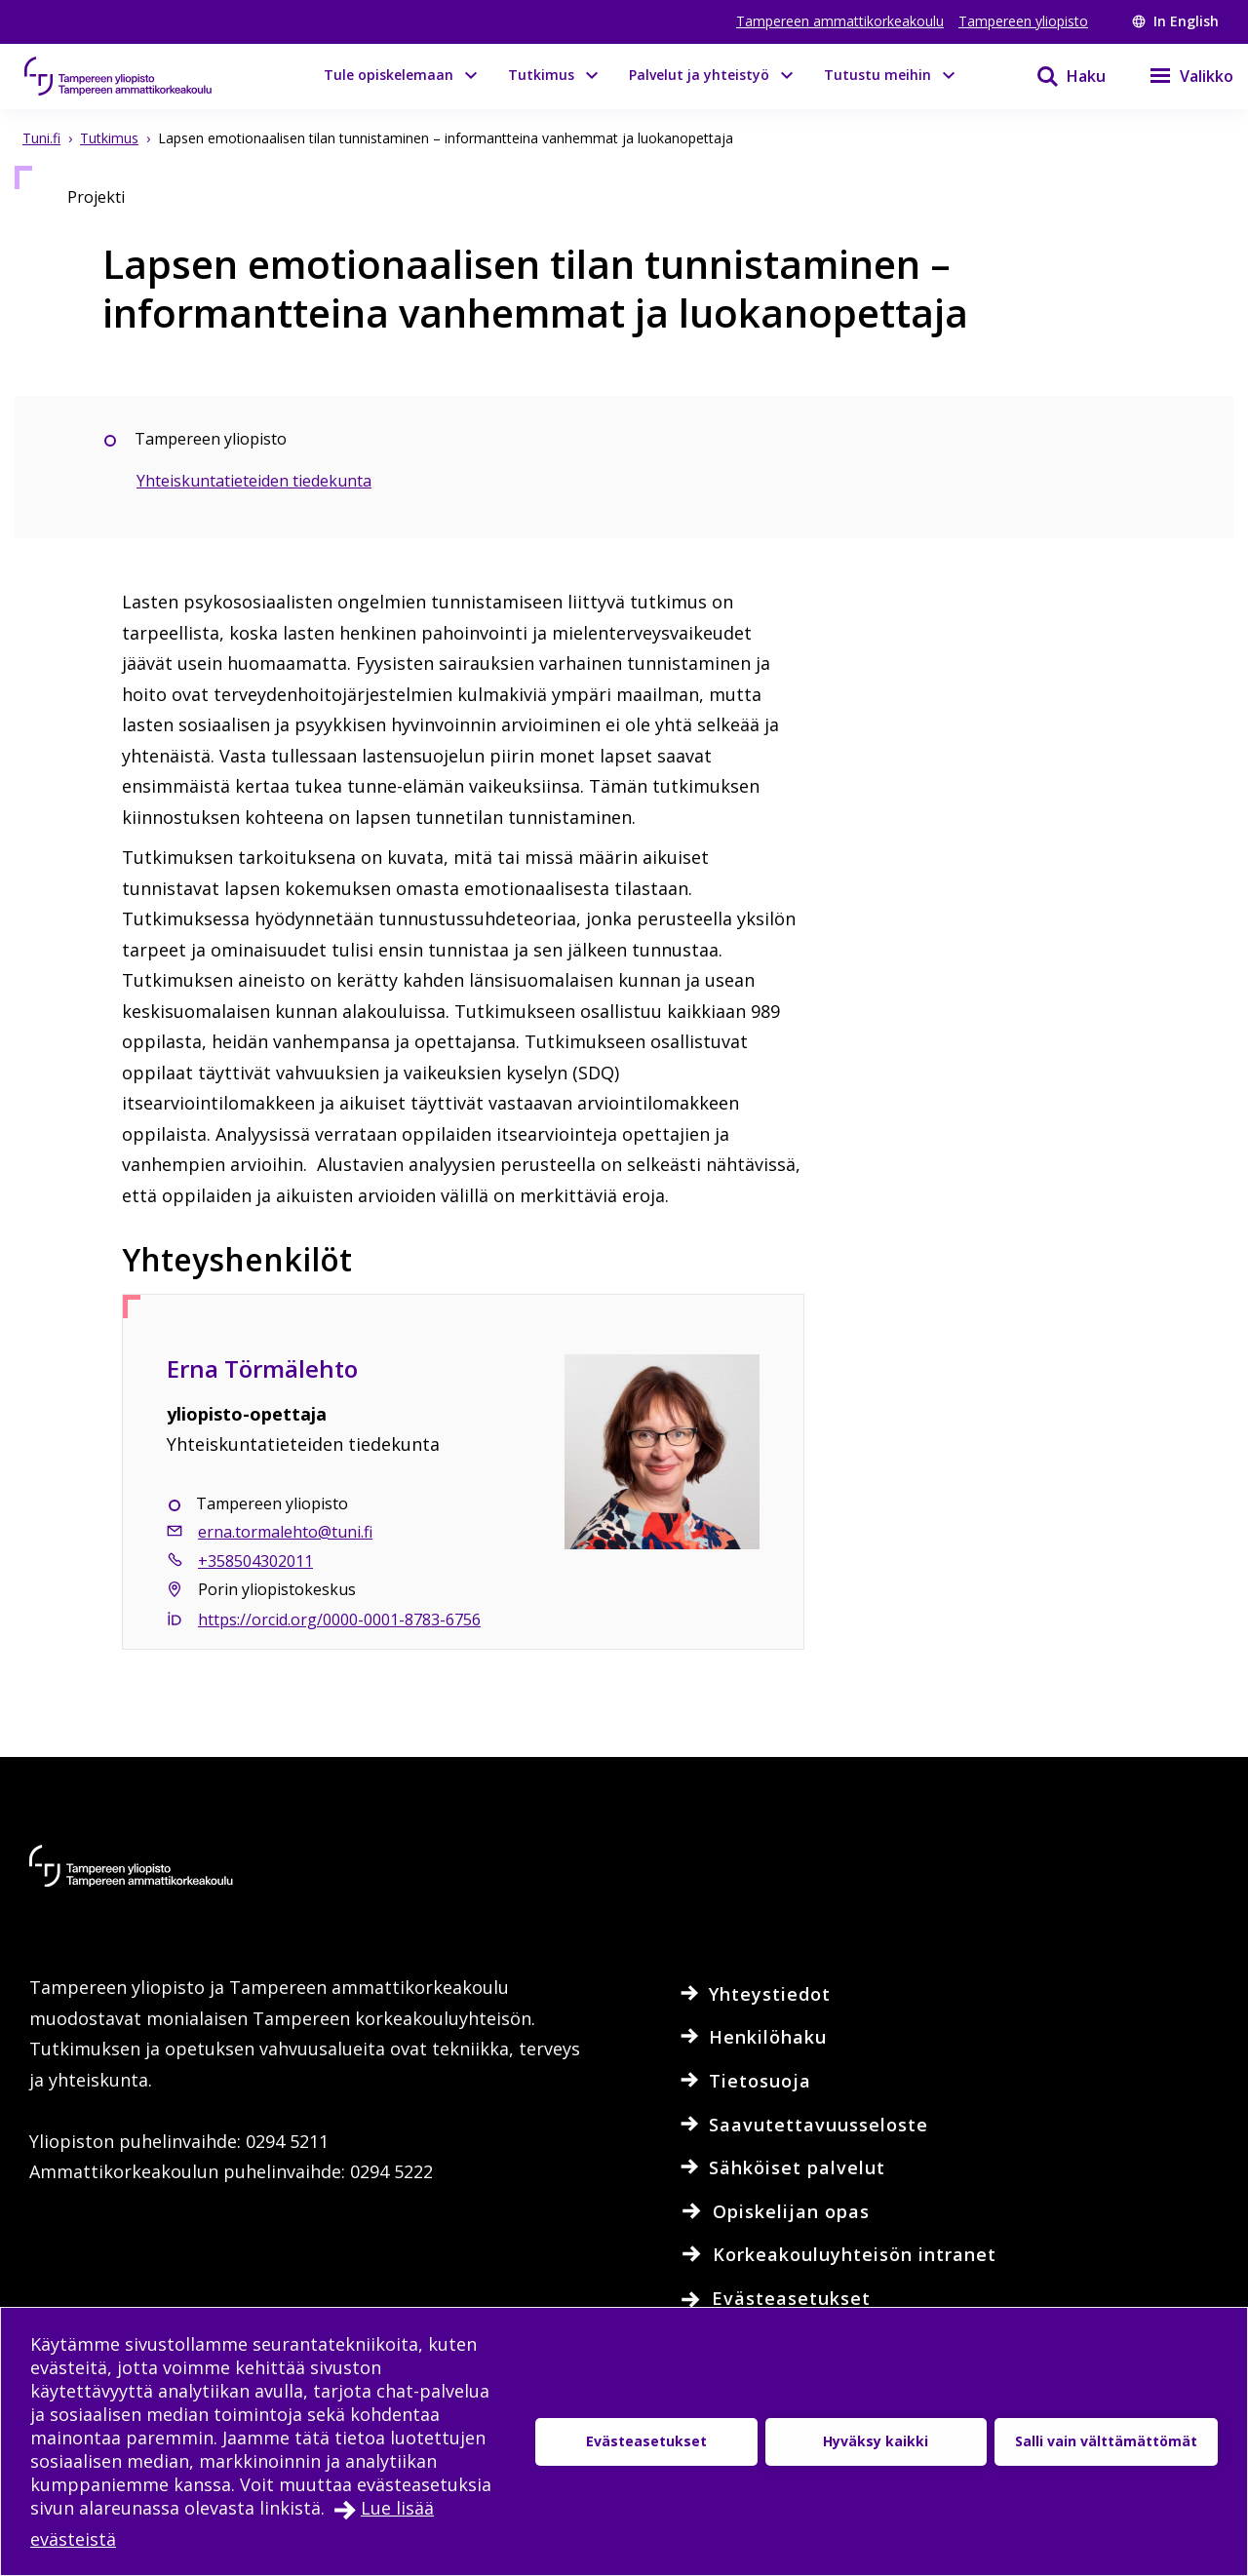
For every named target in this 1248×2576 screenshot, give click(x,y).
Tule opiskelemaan (388, 74)
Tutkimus (541, 74)
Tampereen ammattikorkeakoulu (840, 21)
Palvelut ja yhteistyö (699, 74)
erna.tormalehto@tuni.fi (285, 1531)
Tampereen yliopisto (1023, 21)
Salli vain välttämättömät (1106, 2441)
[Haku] (1059, 76)
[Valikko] (1179, 76)
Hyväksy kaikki (875, 2441)
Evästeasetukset (646, 2441)
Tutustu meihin (877, 74)
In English (1175, 21)
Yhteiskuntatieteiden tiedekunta (253, 480)
